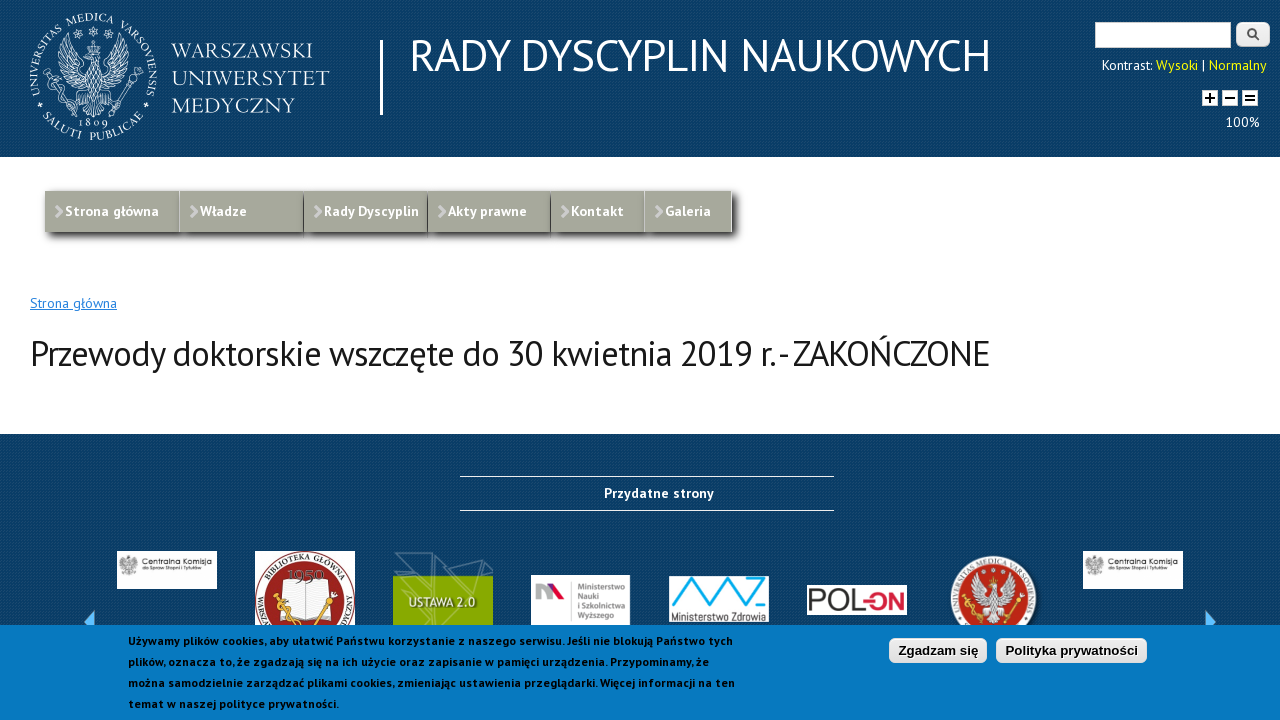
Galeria (688, 211)
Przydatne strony (659, 493)
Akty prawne (487, 211)
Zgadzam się (938, 650)
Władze (223, 211)
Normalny (1238, 65)
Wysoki (1177, 65)
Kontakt (597, 211)
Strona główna (112, 211)
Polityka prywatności (1071, 650)
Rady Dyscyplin (371, 211)
